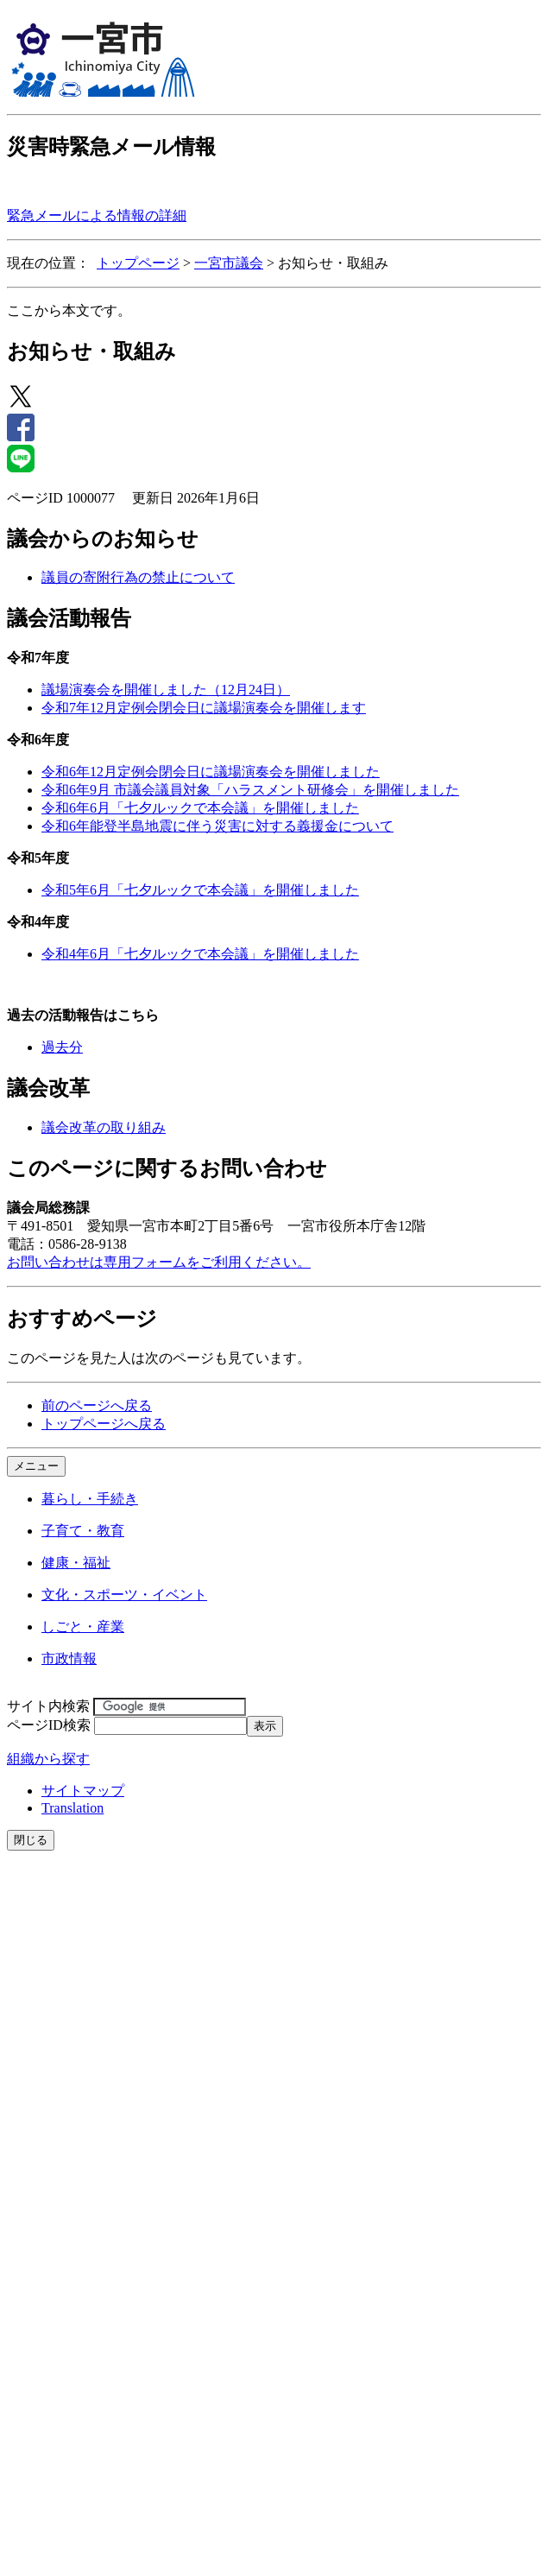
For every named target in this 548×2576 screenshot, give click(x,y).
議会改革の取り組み (103, 1127)
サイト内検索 (48, 1706)
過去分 (62, 1047)
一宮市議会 (228, 263)
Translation (72, 1808)
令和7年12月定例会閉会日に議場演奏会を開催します (203, 707)
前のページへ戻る (96, 1405)
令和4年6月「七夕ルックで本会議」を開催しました (200, 953)
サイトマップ (82, 1790)
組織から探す (48, 1758)
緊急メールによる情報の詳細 (96, 215)
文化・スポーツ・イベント (124, 1594)
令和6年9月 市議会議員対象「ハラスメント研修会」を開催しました (250, 789)
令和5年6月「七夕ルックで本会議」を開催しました (200, 890)
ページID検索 (49, 1725)
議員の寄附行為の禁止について (138, 577)
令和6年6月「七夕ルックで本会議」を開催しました (200, 808)
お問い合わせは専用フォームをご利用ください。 (159, 1262)
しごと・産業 (82, 1626)
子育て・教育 (82, 1530)
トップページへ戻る (103, 1423)
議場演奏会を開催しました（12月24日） (165, 689)
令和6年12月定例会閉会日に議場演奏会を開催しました (210, 771)
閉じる (30, 1839)
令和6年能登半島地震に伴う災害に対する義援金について (217, 826)
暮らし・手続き (89, 1498)
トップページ (138, 263)
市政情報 (69, 1658)
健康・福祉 (75, 1562)
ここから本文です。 (69, 310)
